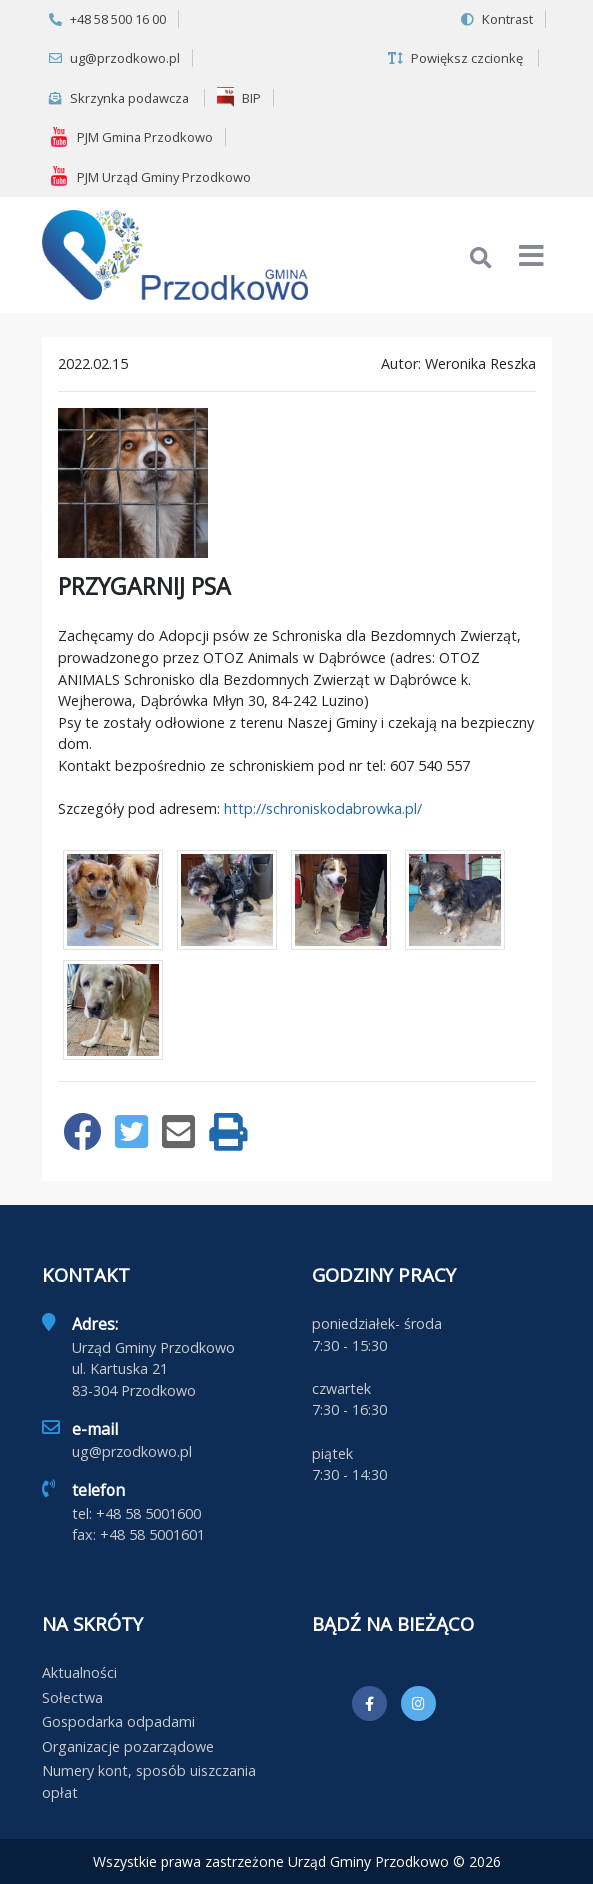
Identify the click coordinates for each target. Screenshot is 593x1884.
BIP (239, 97)
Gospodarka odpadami (118, 1721)
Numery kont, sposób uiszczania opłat (149, 1781)
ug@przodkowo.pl (114, 58)
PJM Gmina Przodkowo (131, 137)
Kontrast (497, 19)
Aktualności (79, 1672)
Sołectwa (72, 1697)
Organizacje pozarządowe (128, 1746)
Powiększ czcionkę (455, 58)
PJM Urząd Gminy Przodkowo (150, 176)
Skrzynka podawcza (119, 98)
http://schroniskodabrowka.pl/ (323, 808)
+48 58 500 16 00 (107, 19)
